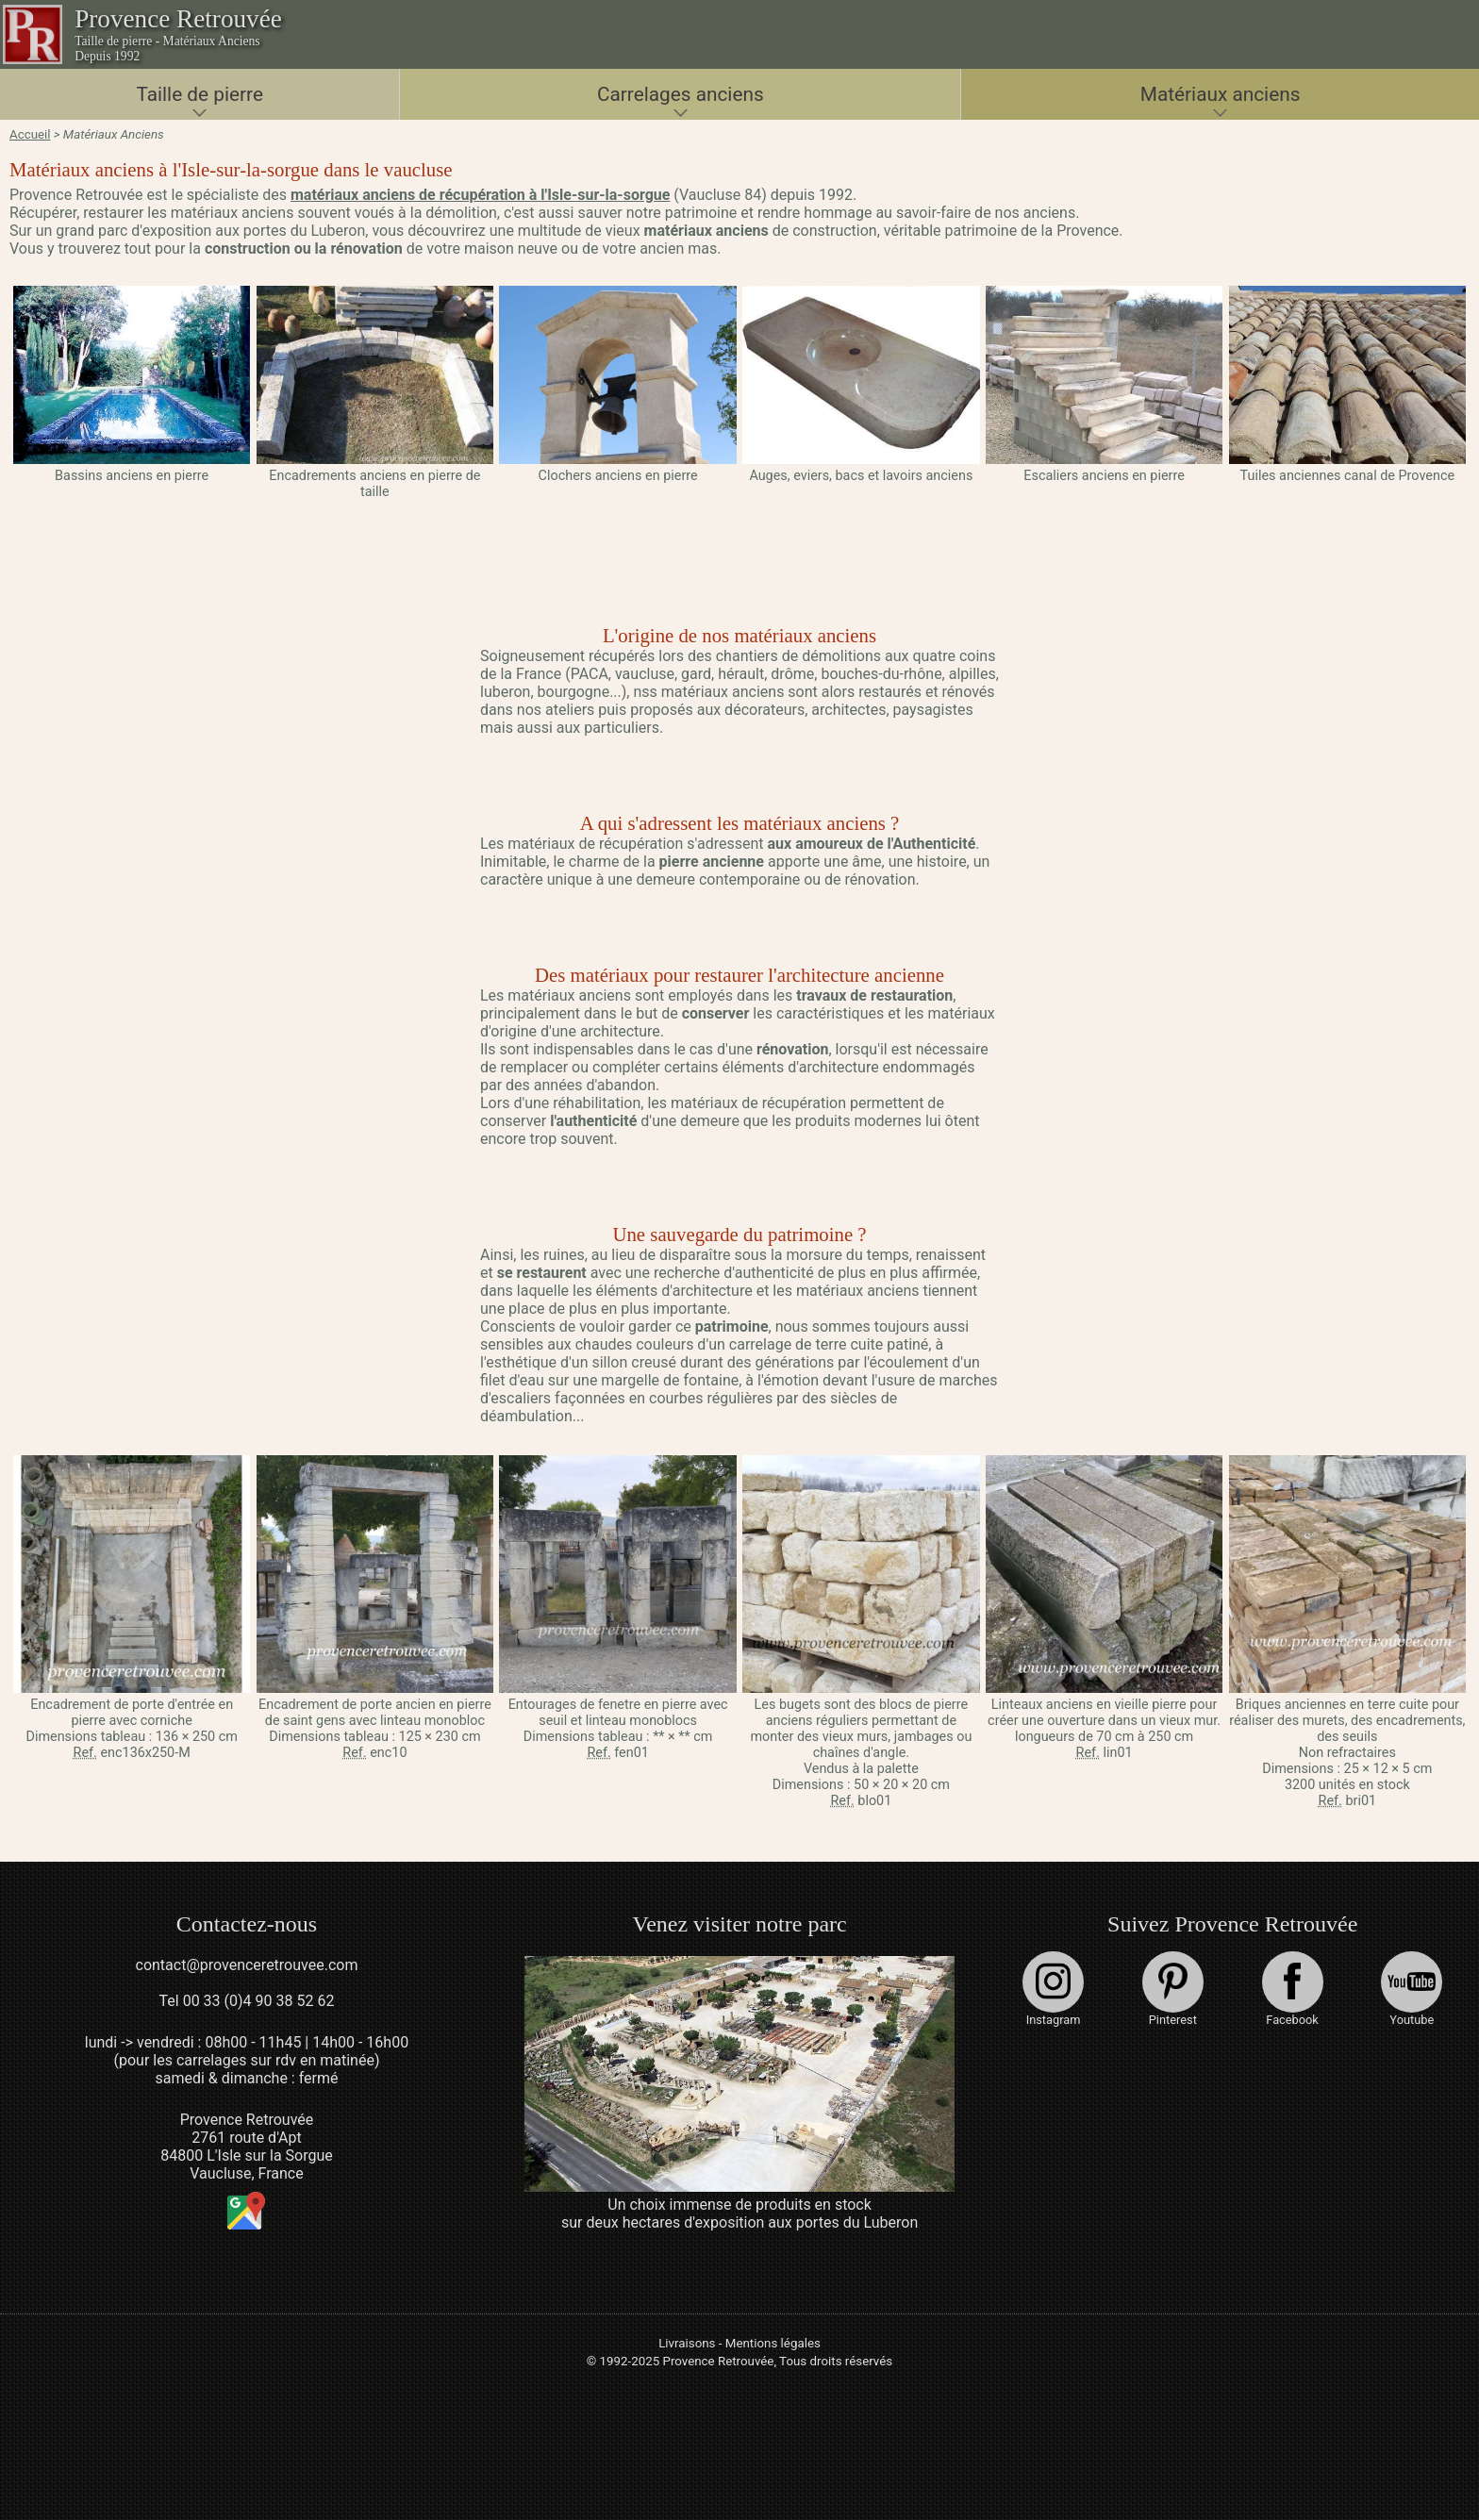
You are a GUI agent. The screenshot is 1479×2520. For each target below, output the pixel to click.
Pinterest (1173, 1989)
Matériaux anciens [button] (1220, 94)
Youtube (1411, 1989)
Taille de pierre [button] (199, 94)
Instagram (1053, 1989)
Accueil (30, 134)
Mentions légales (773, 2343)
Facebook (1292, 1989)
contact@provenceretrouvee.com (247, 1965)
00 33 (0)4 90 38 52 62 (259, 2001)
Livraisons (686, 2343)
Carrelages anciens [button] (680, 94)
